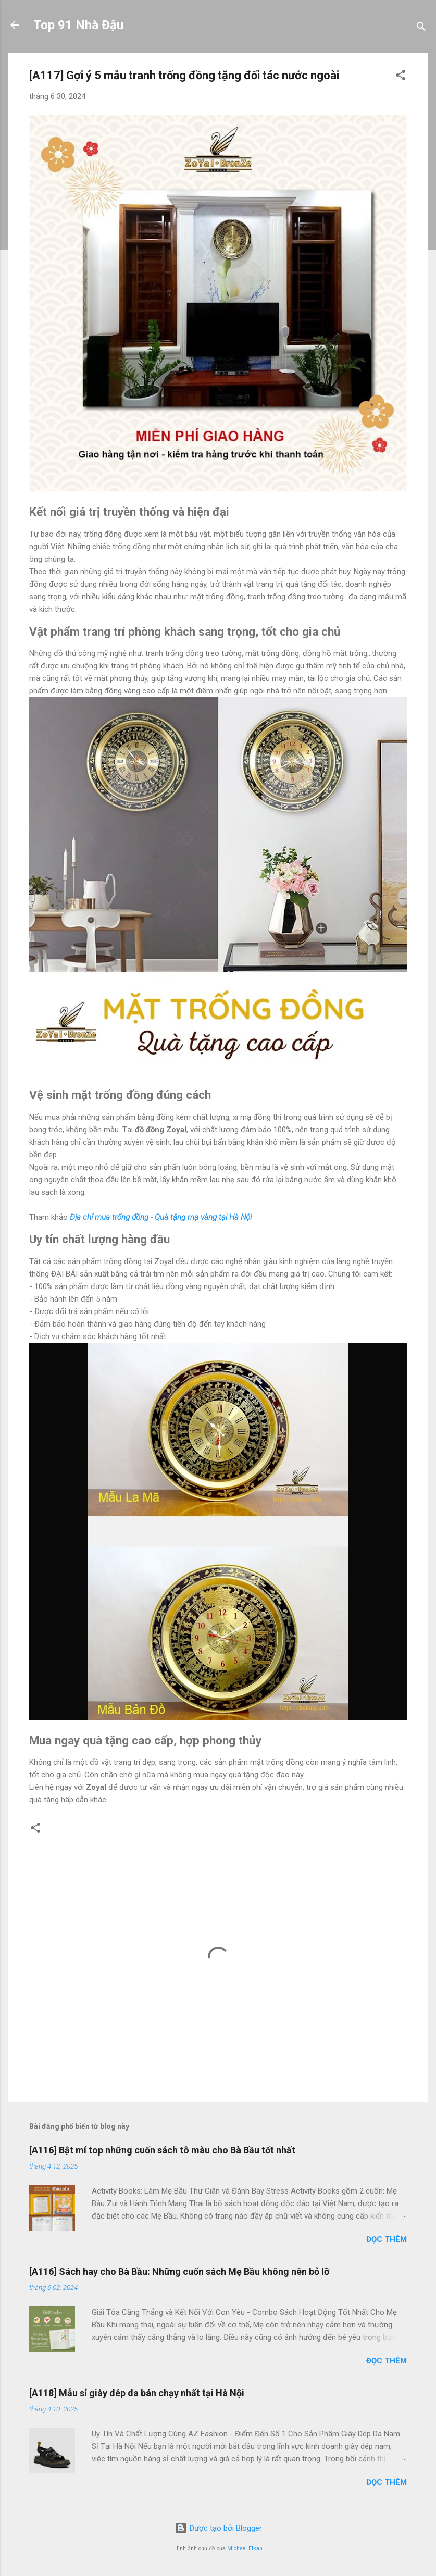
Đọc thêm (386, 2239)
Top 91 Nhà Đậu (78, 25)
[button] (400, 77)
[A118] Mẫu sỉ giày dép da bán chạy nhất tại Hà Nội (136, 2392)
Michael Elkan (245, 2548)
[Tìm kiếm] (421, 28)
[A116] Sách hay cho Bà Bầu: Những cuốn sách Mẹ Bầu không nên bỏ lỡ (179, 2271)
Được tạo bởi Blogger (218, 2528)
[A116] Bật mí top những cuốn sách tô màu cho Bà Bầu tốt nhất (162, 2150)
